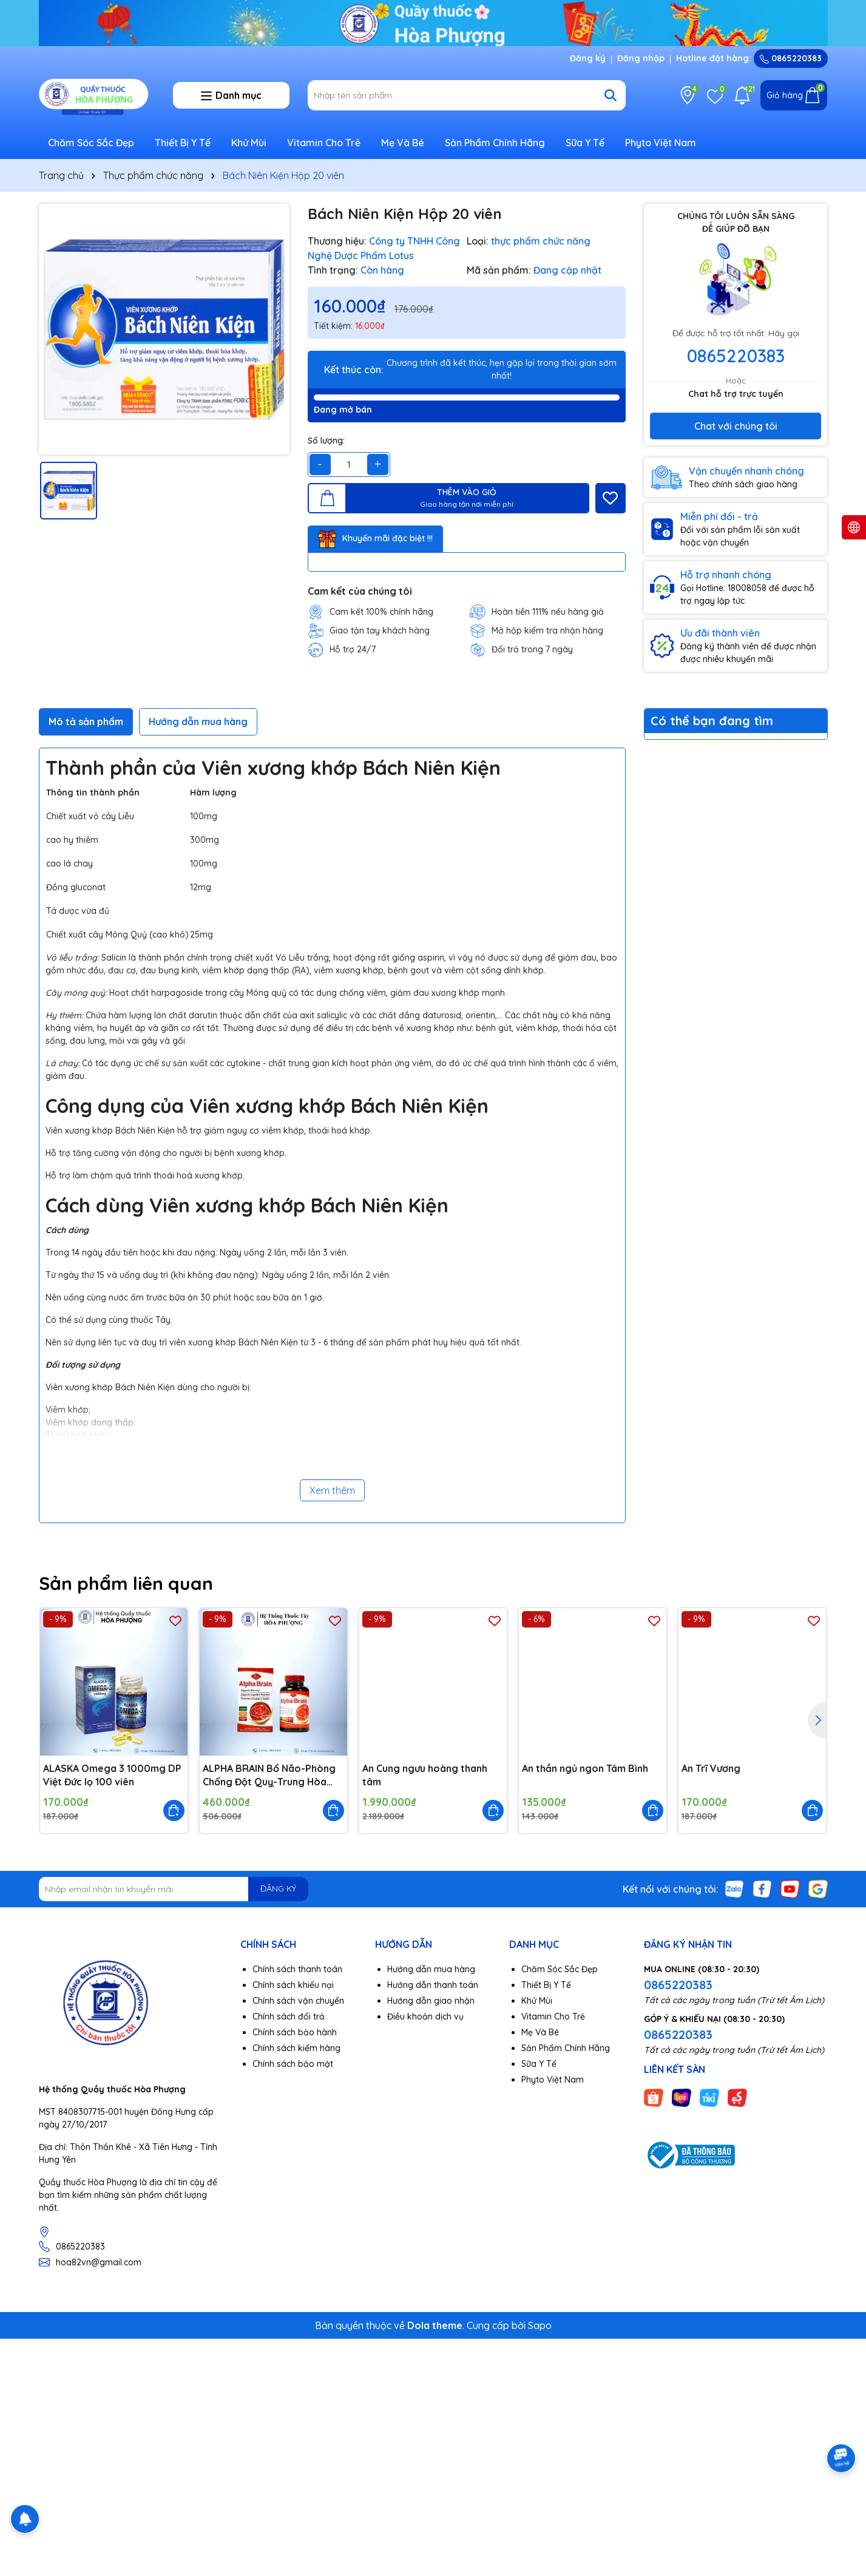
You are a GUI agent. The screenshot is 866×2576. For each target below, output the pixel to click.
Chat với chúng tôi (735, 426)
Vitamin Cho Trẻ (323, 143)
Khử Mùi (248, 143)
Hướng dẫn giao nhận (431, 2000)
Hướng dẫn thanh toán (432, 1984)
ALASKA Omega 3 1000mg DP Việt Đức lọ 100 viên (112, 1775)
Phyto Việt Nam (660, 143)
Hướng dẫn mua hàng (431, 1969)
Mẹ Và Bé (402, 143)
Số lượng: (326, 440)
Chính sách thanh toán (297, 1969)
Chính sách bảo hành (294, 2032)
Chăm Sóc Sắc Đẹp (91, 143)
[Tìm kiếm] (610, 95)
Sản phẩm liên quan (126, 1583)
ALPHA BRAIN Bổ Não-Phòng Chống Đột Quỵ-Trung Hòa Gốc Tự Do (269, 1775)
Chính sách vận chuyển (298, 2000)
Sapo (540, 2325)
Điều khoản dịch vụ (425, 2016)
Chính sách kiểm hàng (296, 2048)
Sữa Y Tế (585, 143)
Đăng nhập (641, 58)
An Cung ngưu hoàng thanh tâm (424, 1775)
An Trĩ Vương (711, 1768)
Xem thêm (332, 1490)
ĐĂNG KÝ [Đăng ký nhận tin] (278, 1888)
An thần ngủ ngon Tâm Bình (585, 1768)
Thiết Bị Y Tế (183, 143)
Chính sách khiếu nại (293, 1984)
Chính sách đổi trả (288, 2016)
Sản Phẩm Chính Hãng (495, 143)
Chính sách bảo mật (292, 2063)
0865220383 (791, 58)
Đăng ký (588, 58)
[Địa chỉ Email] (174, 1889)
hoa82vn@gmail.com (98, 2262)
